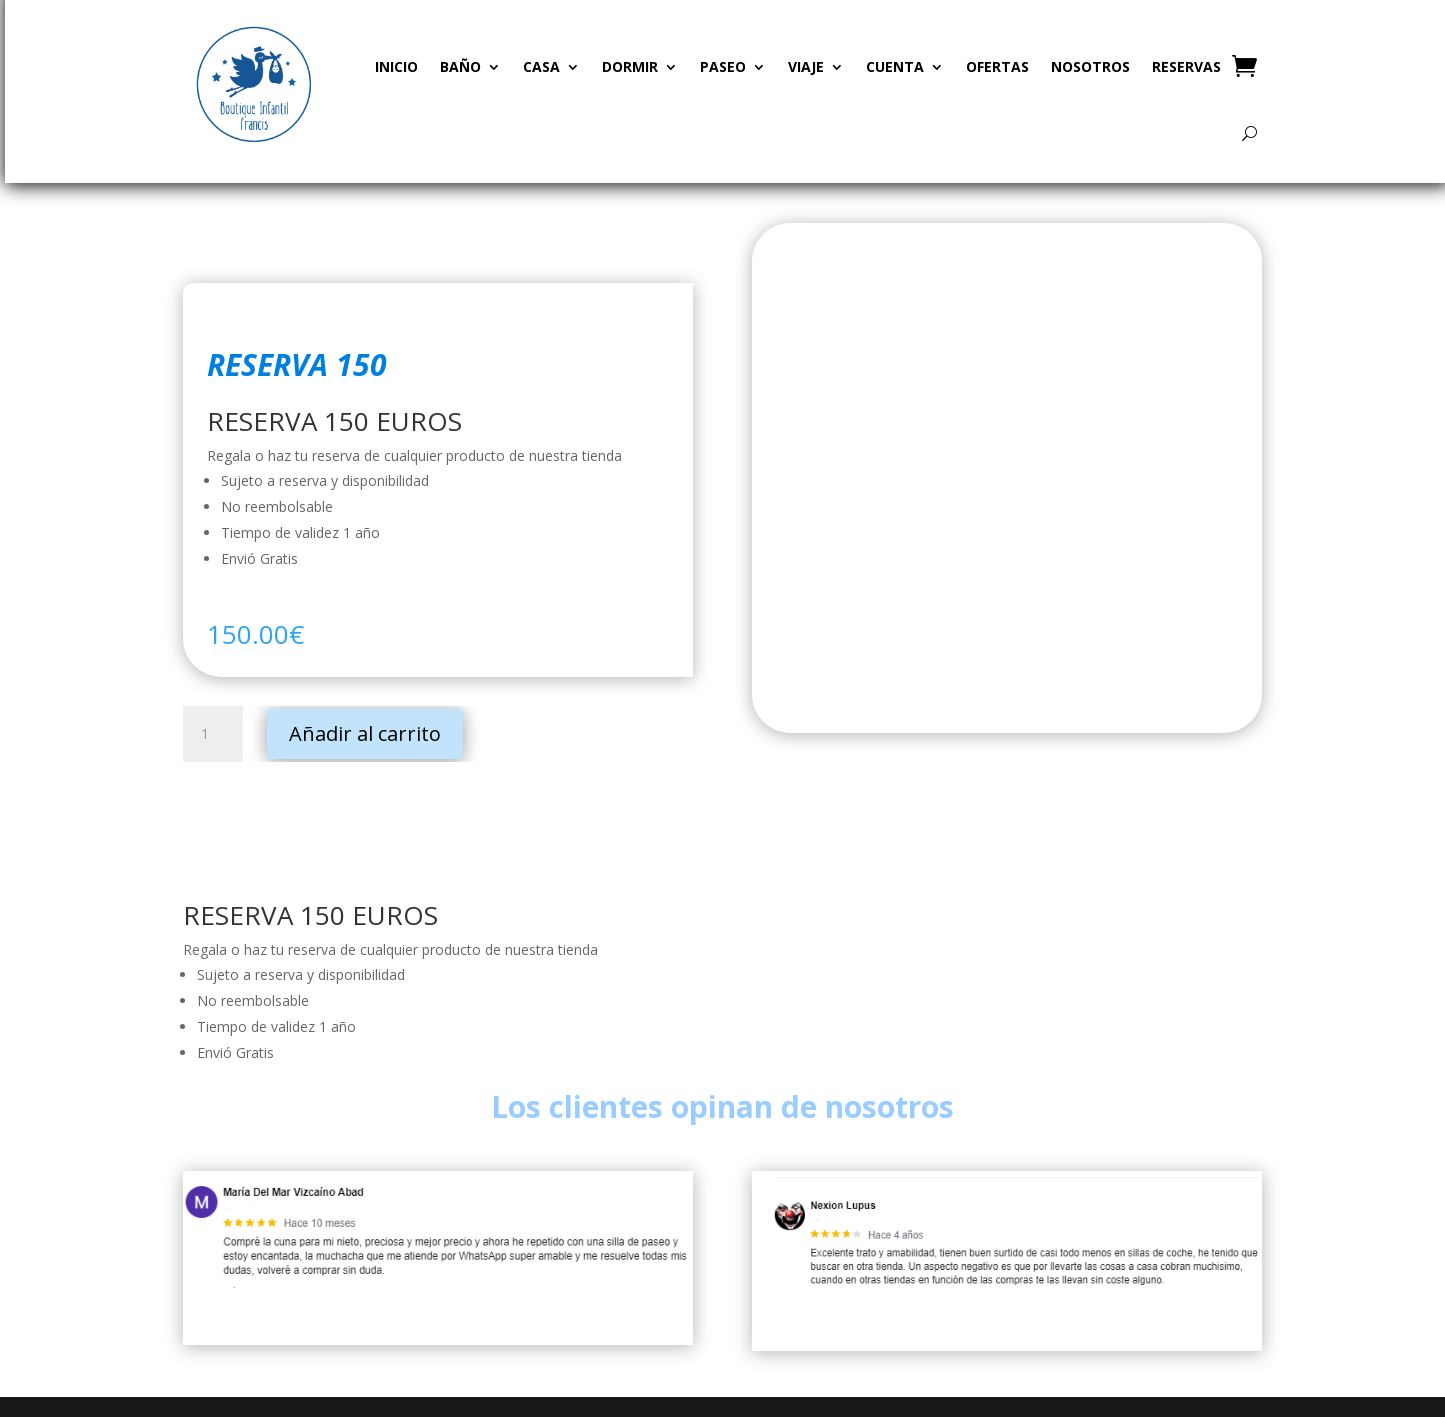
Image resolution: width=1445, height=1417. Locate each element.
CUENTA (895, 66)
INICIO (396, 66)
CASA (541, 66)
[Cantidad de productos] (213, 734)
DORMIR (630, 66)
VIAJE (806, 66)
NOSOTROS (1090, 66)
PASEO (723, 66)
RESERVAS (1186, 66)
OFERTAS (997, 66)
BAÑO (460, 66)
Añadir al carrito (365, 733)
